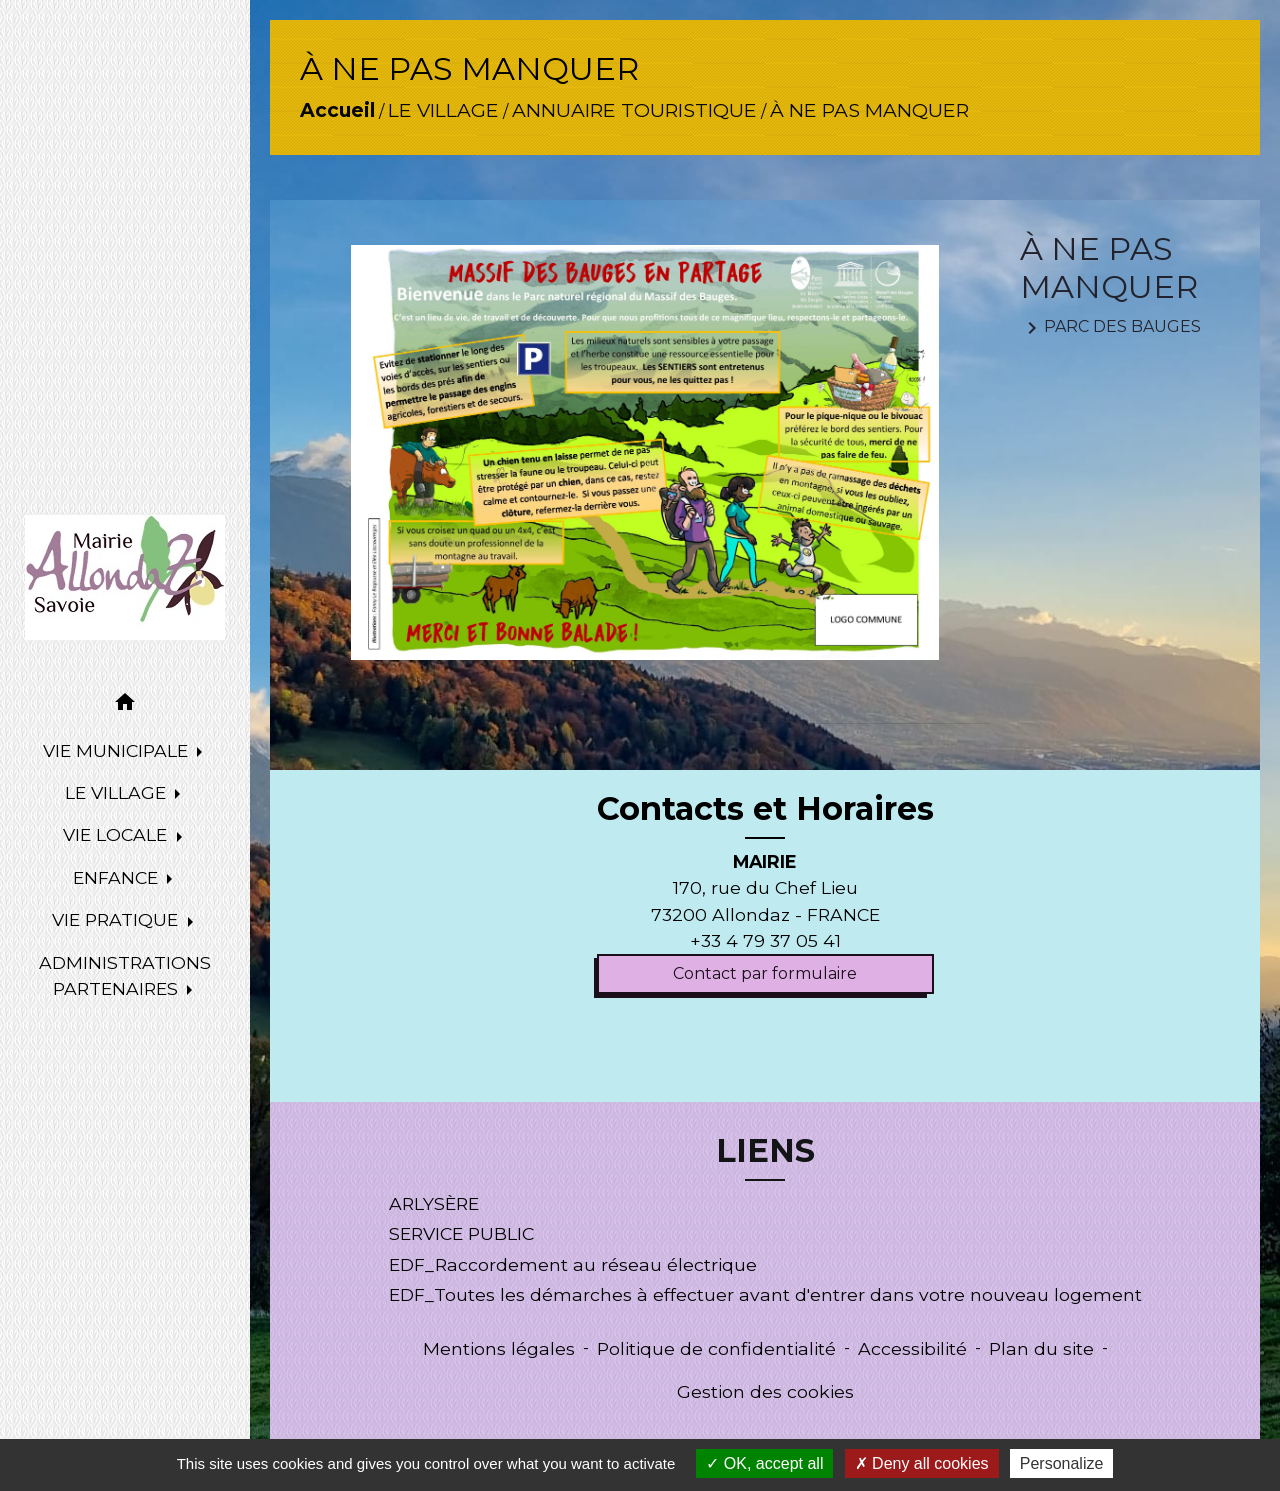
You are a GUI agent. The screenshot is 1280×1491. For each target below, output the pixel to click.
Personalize (1062, 1463)
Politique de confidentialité (716, 1348)
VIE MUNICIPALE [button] (118, 750)
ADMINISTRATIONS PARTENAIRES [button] (125, 975)
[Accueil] (125, 577)
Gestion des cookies (765, 1391)
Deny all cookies (922, 1463)
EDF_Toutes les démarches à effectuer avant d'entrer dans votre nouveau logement (765, 1294)
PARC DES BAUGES (1110, 328)
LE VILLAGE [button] (118, 792)
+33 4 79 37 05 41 (765, 940)
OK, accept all (764, 1463)
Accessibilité (912, 1348)
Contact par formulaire (765, 973)
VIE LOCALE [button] (117, 834)
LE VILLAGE (443, 110)
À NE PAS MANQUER (869, 110)
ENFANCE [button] (118, 877)
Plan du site (1041, 1348)
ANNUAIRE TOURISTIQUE (634, 110)
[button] (125, 705)
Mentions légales (499, 1348)
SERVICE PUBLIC (461, 1233)
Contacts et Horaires (765, 809)
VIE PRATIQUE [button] (117, 919)
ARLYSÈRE (434, 1203)
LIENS (765, 1151)
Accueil (337, 110)
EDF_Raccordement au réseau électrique (573, 1264)
